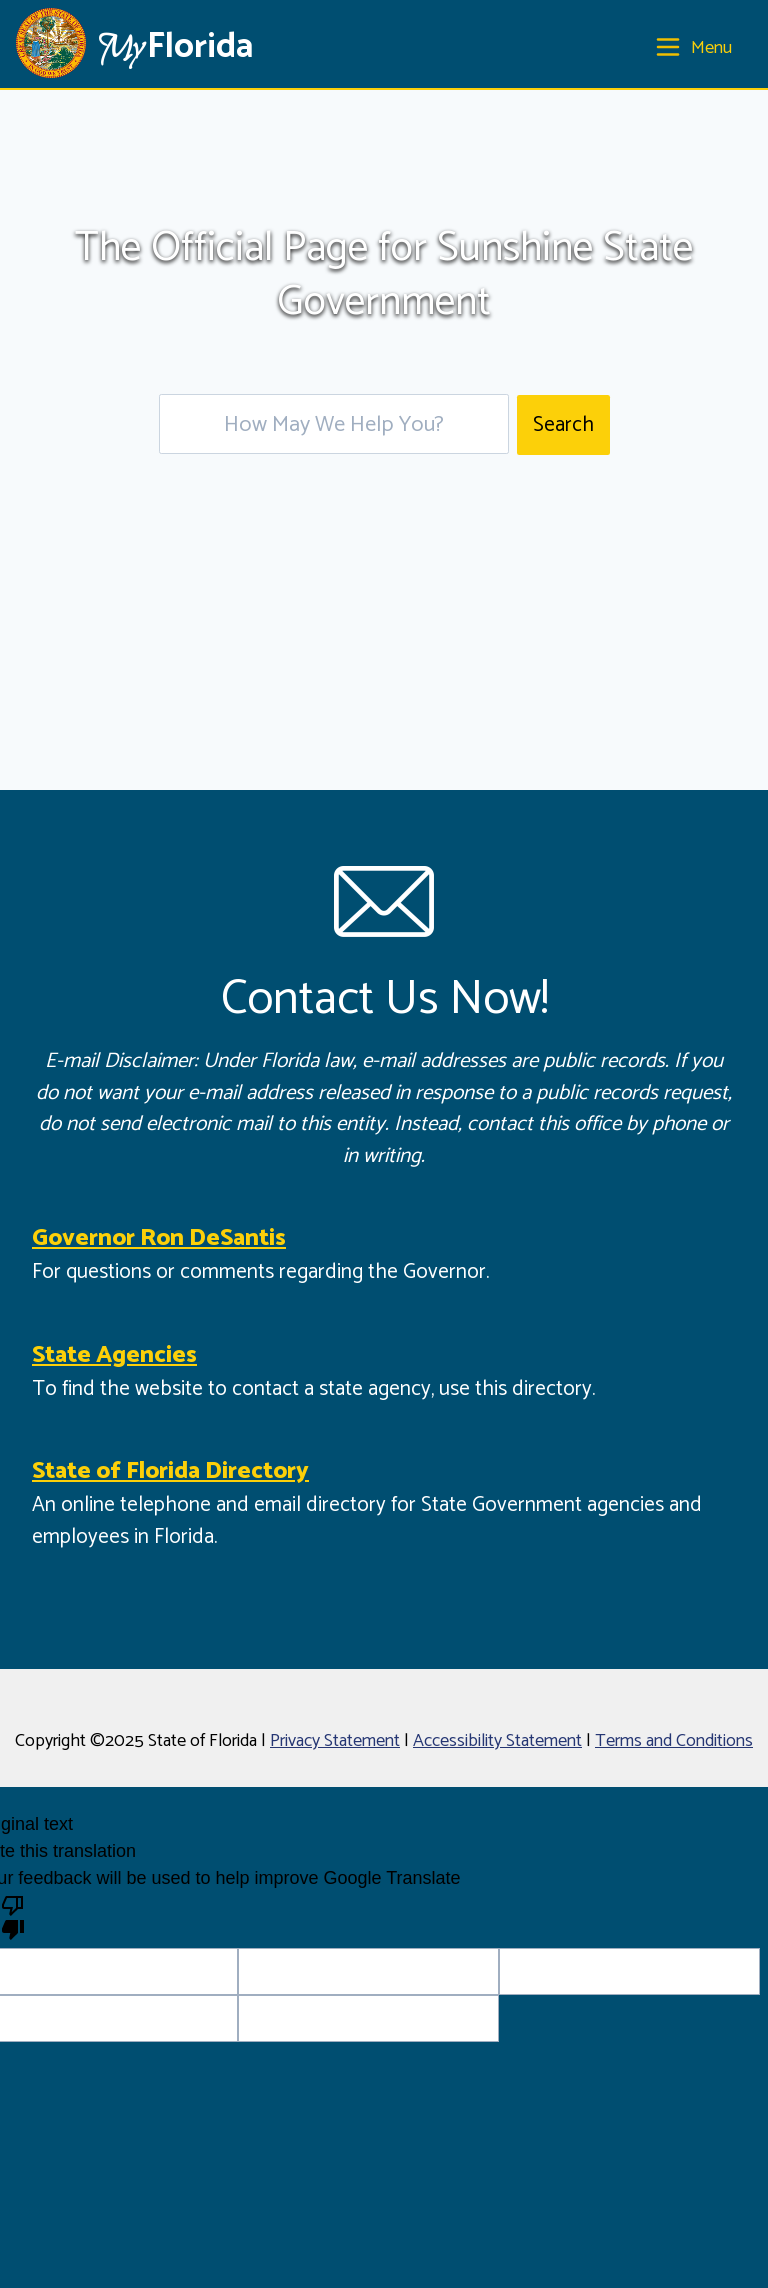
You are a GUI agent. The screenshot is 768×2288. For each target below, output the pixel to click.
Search (563, 425)
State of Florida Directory (170, 1471)
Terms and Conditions (674, 1741)
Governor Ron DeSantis (159, 1238)
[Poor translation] (13, 1916)
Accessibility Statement (497, 1741)
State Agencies (114, 1355)
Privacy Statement (335, 1741)
